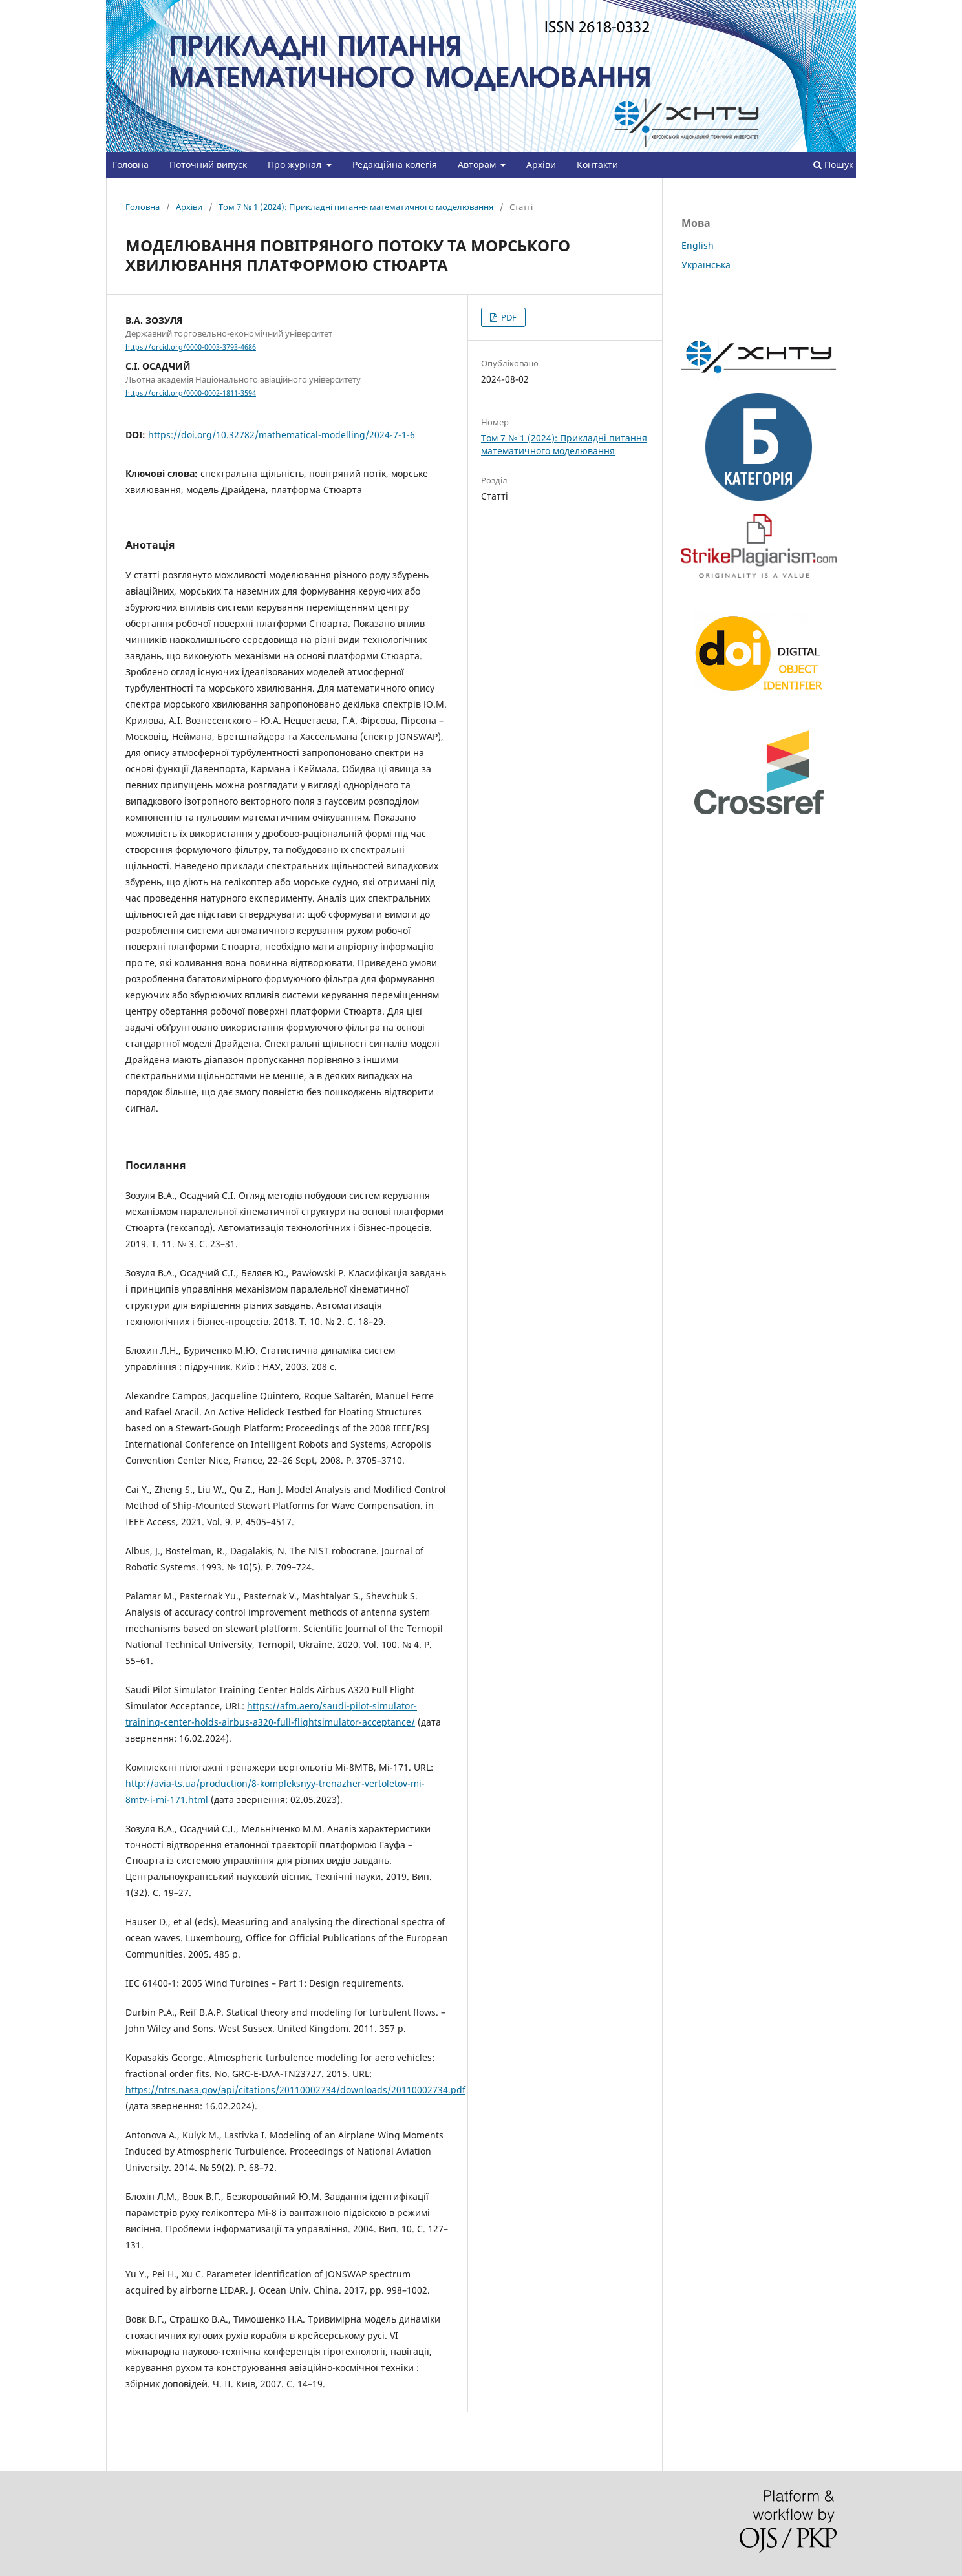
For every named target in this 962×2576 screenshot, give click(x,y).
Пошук (833, 164)
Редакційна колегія (394, 164)
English (697, 245)
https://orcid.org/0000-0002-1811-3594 (190, 392)
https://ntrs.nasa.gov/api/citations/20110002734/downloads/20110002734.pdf (295, 2090)
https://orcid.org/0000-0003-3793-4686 (190, 347)
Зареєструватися (781, 10)
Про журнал (296, 164)
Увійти (843, 10)
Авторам (478, 164)
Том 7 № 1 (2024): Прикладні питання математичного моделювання (356, 207)
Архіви (541, 164)
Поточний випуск (208, 164)
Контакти (597, 164)
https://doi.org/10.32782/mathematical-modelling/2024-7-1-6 (281, 434)
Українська (706, 265)
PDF (508, 317)
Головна (130, 164)
